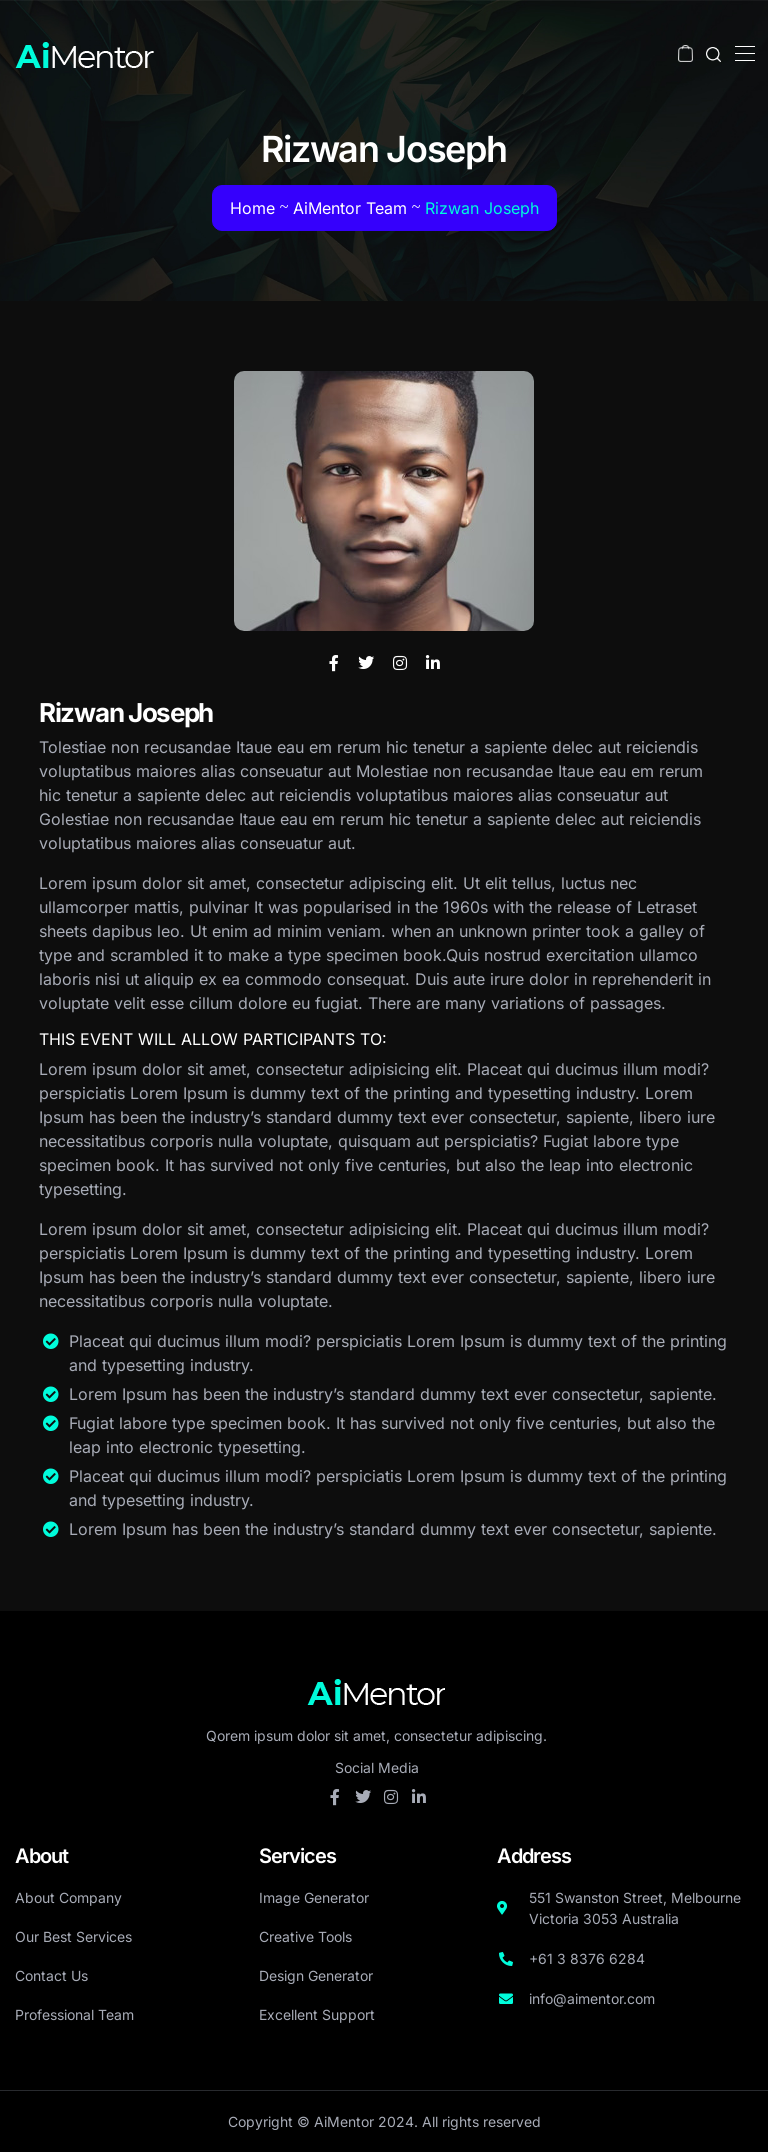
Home (252, 208)
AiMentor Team (350, 208)
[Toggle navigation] (743, 53)
